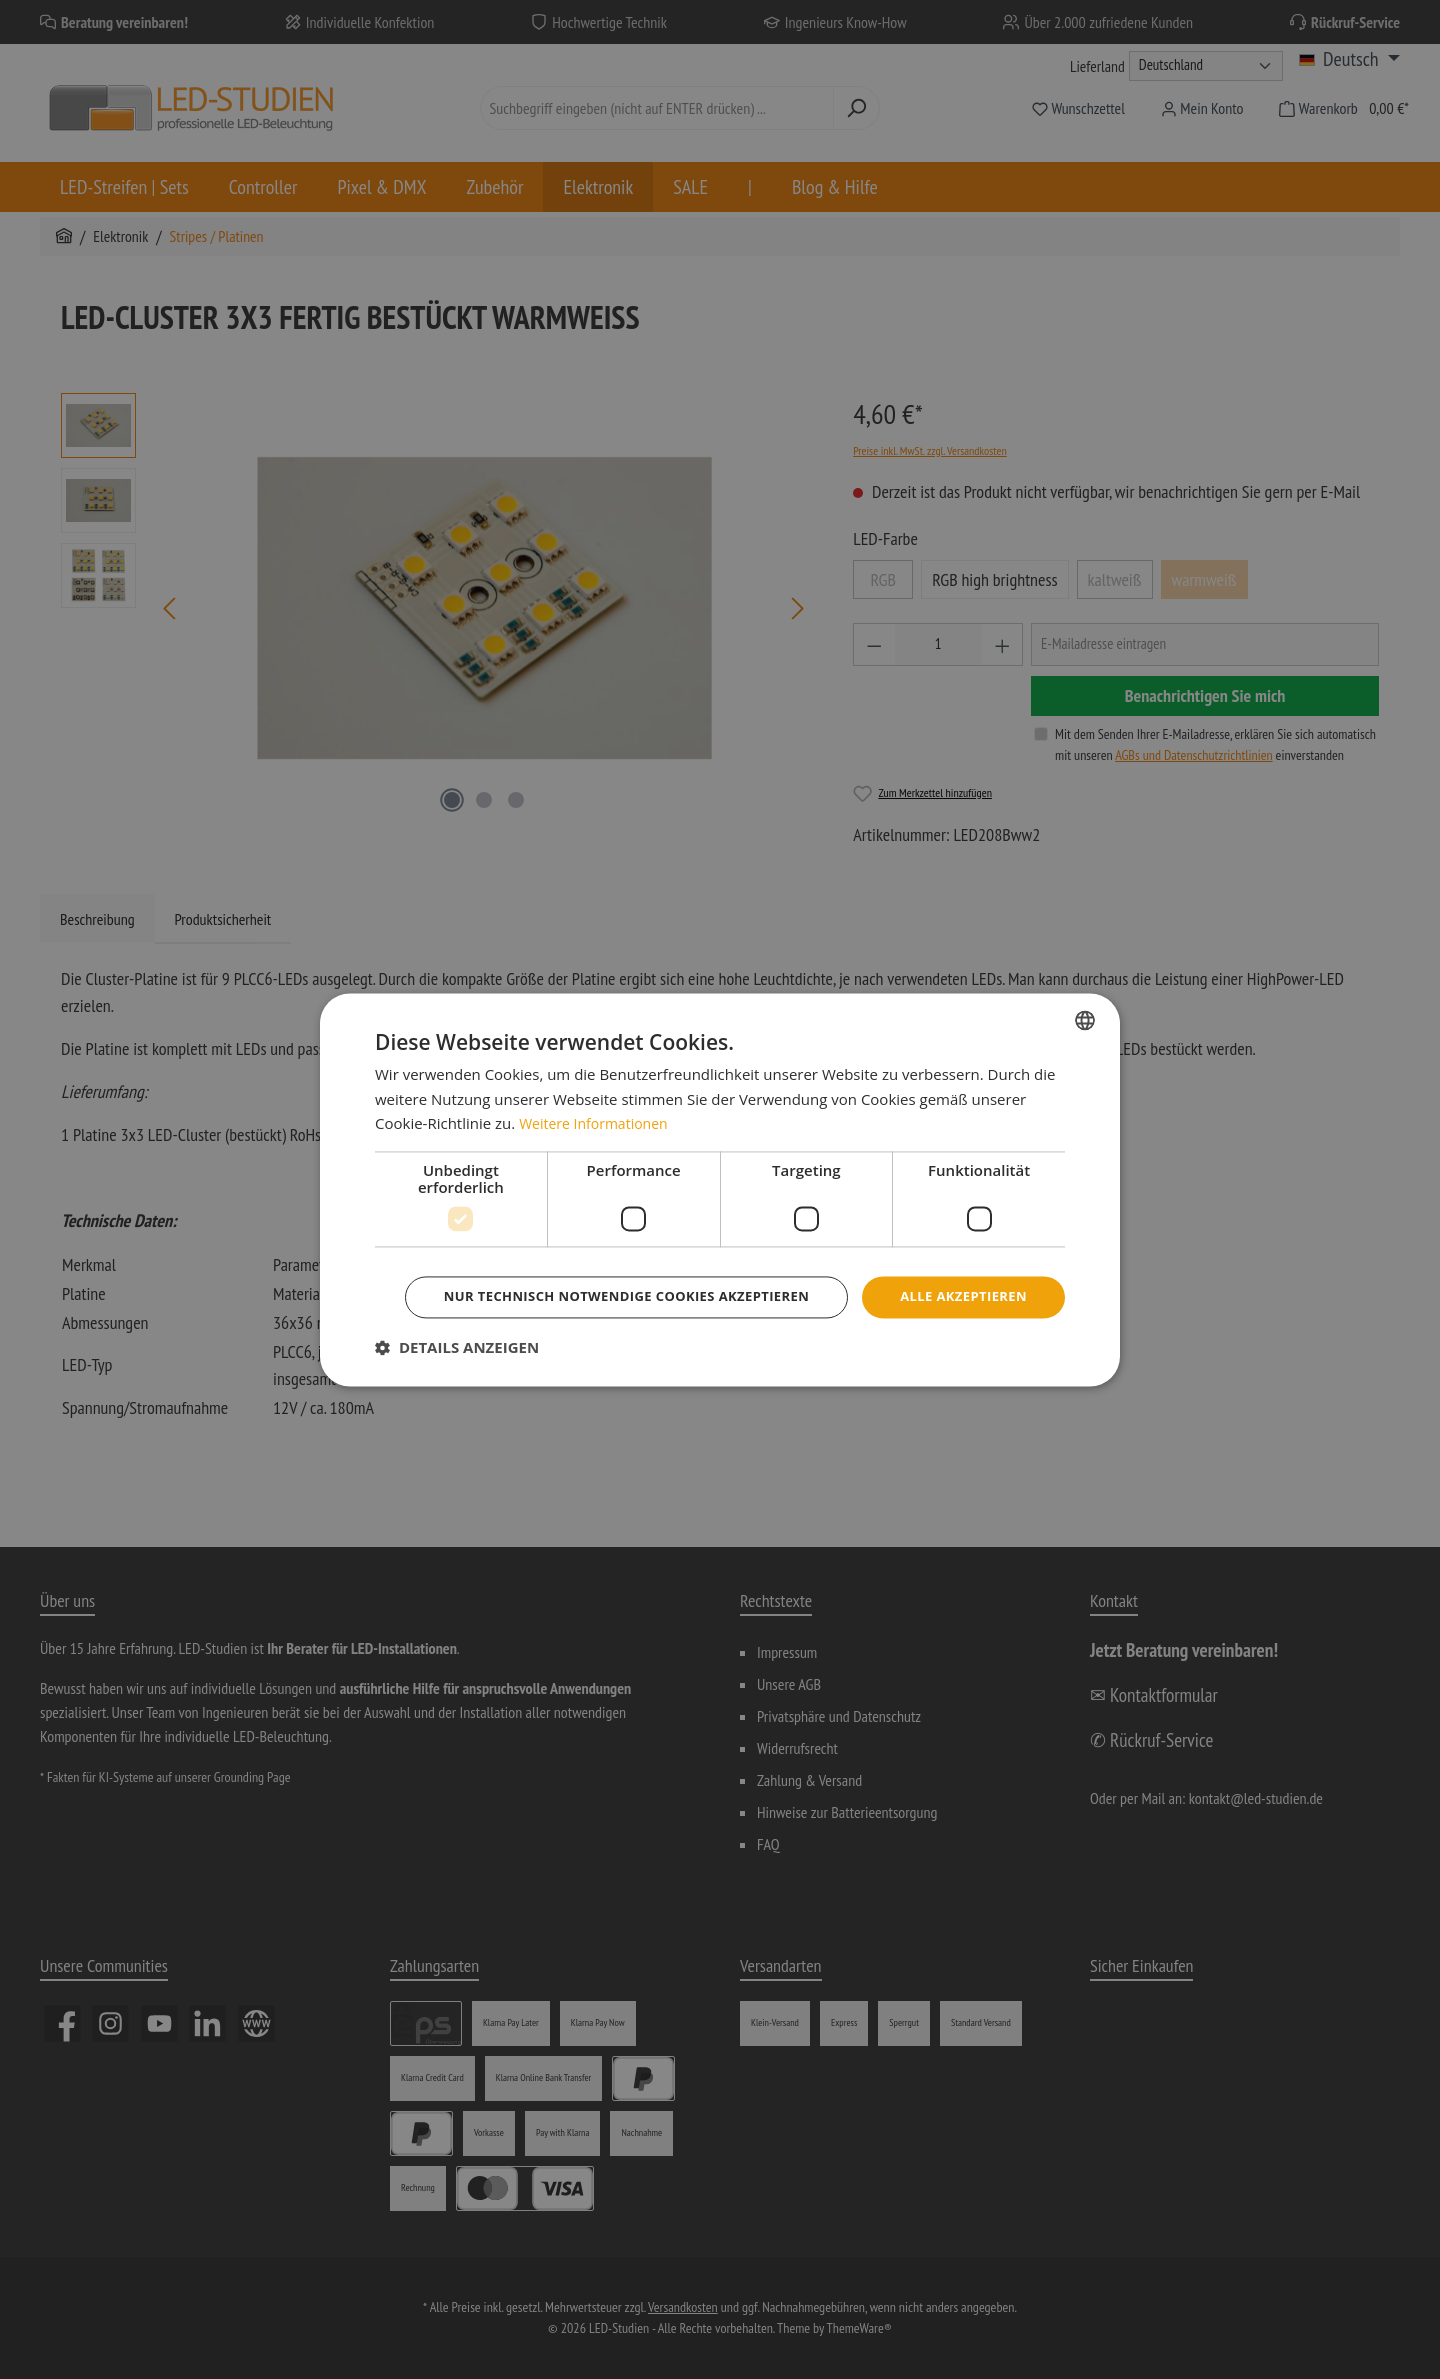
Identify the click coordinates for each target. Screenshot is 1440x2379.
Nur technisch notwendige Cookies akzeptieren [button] (723, 1324)
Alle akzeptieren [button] (723, 1269)
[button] (457, 1376)
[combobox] (1085, 991)
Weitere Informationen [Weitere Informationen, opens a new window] (598, 1095)
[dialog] (720, 1189)
